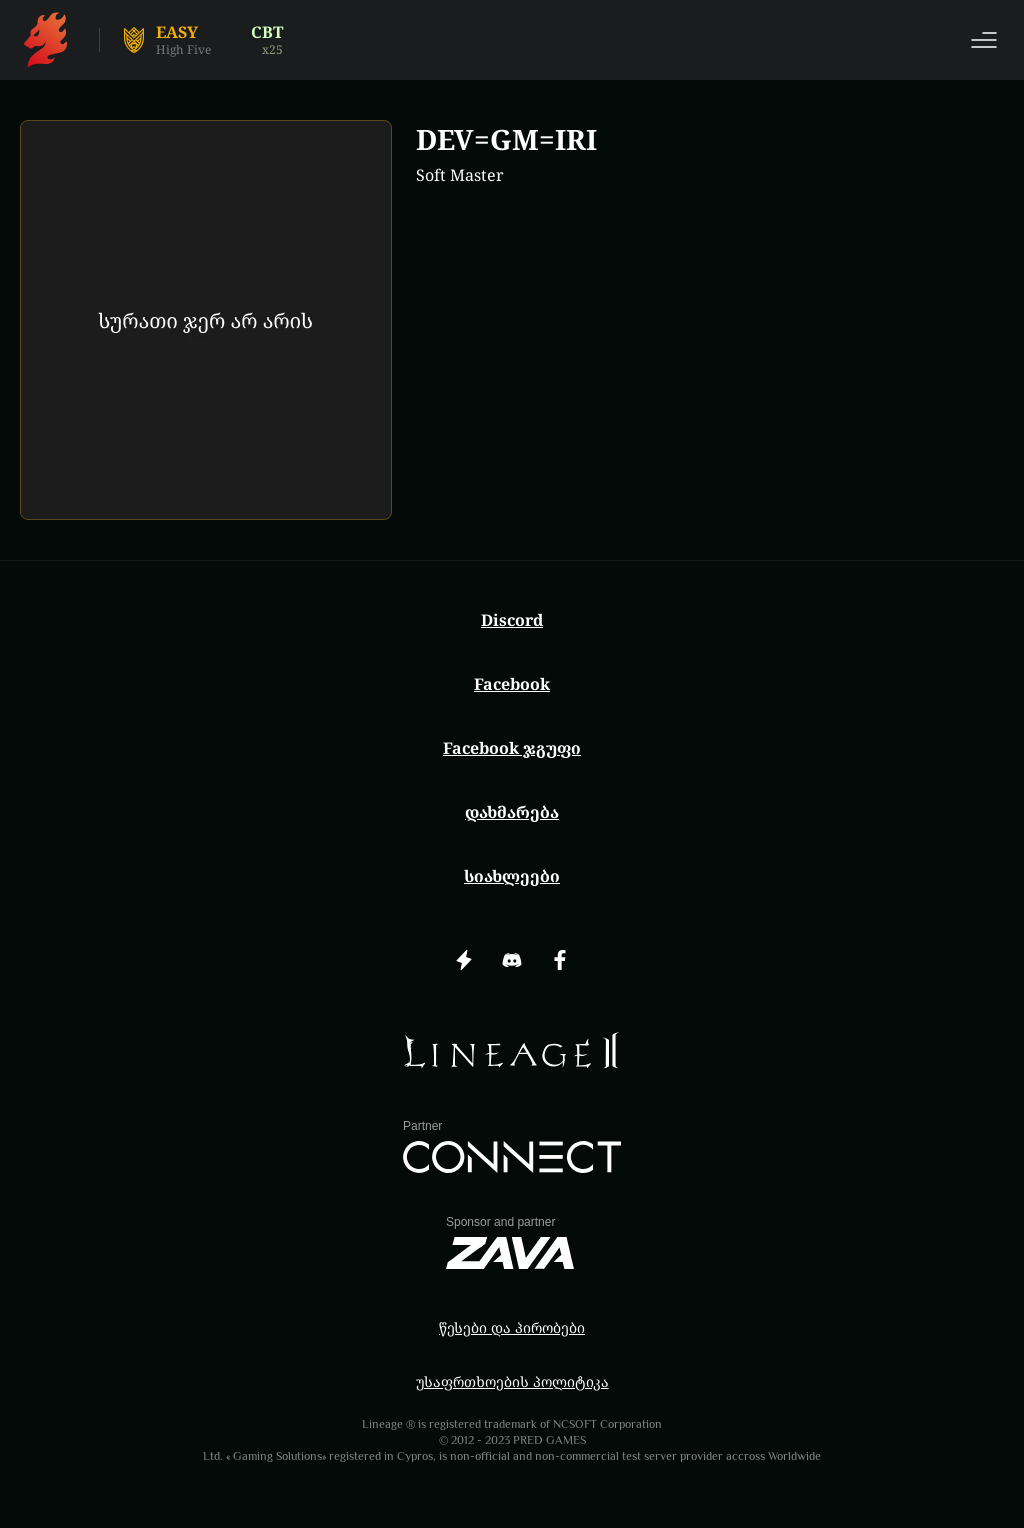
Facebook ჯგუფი (512, 748)
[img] (512, 1050)
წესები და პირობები (512, 1327)
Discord (512, 620)
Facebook (512, 684)
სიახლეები (512, 876)
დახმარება (512, 812)
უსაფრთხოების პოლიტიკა (512, 1381)
